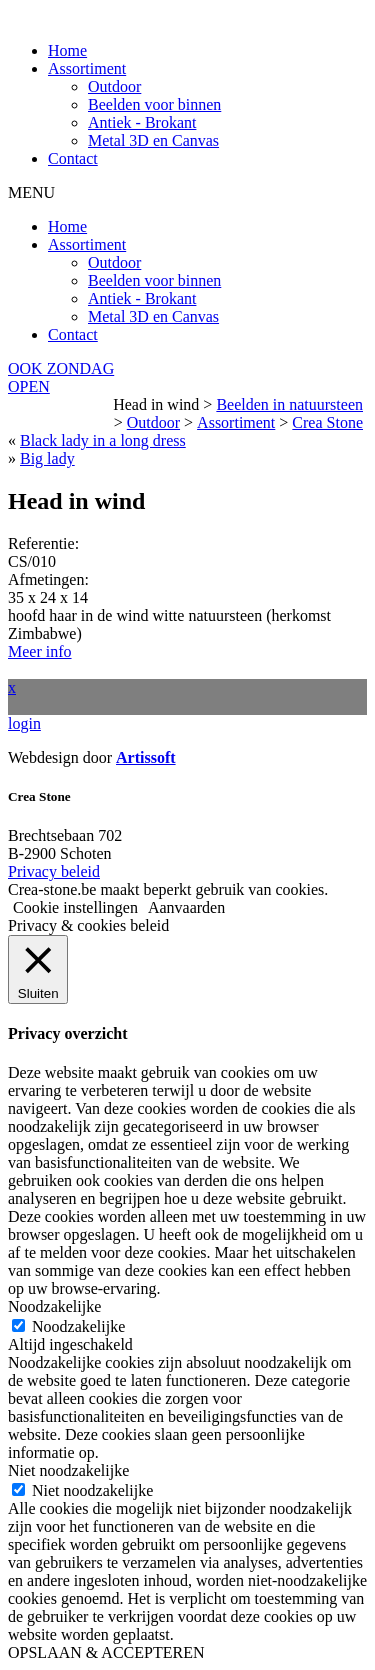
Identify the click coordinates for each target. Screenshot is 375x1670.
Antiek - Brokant (142, 122)
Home (67, 50)
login (24, 723)
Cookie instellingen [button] (75, 907)
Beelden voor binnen (154, 104)
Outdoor (114, 86)
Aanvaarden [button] (186, 907)
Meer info (40, 651)
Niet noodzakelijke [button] (68, 1470)
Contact (73, 158)
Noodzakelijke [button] (54, 1306)
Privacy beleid (54, 871)
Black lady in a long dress (103, 440)
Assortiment (87, 68)
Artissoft (146, 757)
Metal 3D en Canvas (153, 140)
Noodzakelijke (78, 1326)
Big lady (47, 458)
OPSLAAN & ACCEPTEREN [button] (106, 1652)
